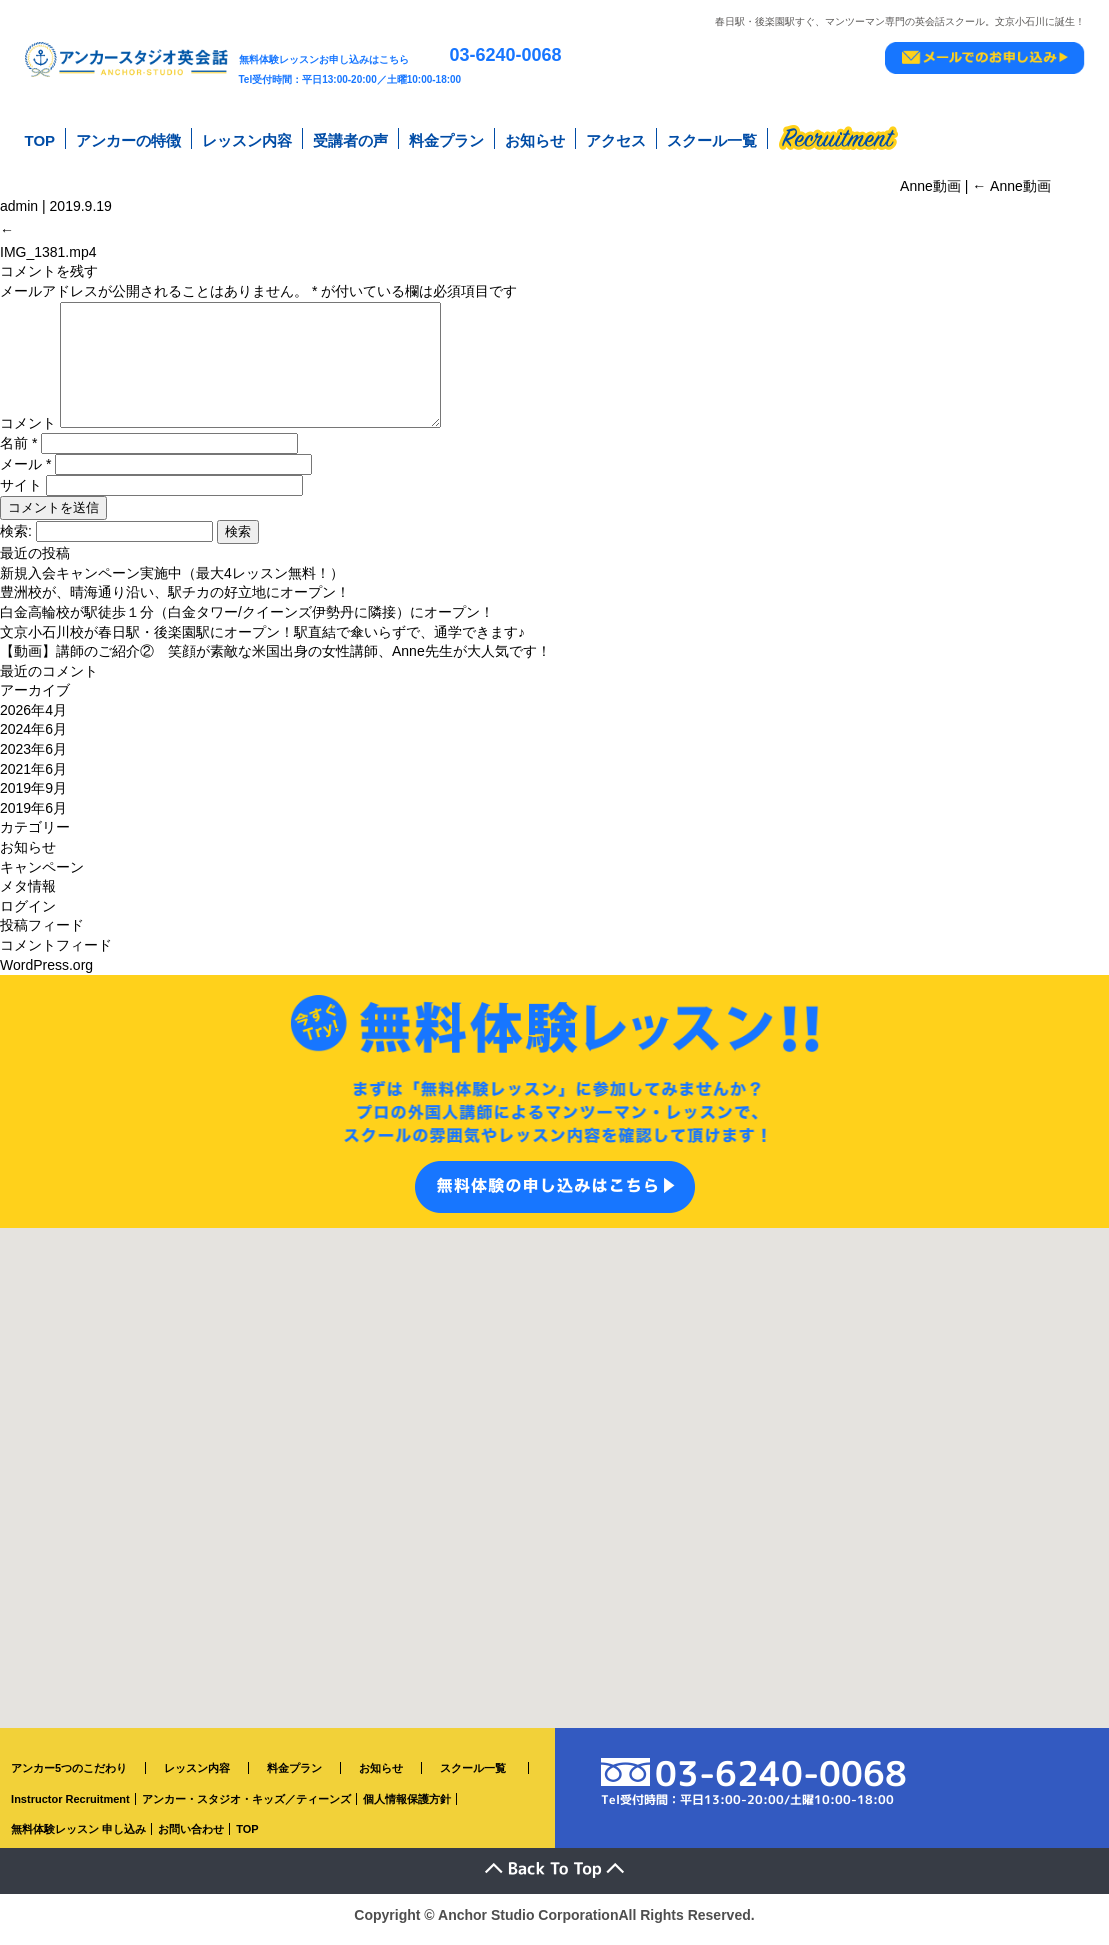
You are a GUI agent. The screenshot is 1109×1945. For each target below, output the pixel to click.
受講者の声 (350, 138)
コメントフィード (56, 955)
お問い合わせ (191, 1839)
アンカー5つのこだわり (69, 1778)
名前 (18, 453)
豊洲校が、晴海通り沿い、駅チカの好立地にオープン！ (175, 602)
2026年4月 (33, 720)
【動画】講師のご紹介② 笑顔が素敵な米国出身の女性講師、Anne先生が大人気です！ (275, 661)
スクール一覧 (712, 138)
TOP (40, 138)
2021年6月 (33, 779)
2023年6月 (33, 759)
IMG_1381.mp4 (48, 238)
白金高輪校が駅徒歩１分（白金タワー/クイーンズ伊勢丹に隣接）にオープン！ (247, 622)
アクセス (616, 138)
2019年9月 (33, 798)
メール (25, 474)
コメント (28, 433)
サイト (21, 495)
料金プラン (446, 138)
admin (19, 199)
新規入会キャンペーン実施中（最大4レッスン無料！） (172, 583)
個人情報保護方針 (407, 1809)
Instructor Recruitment (70, 1809)
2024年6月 (33, 740)
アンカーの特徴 (128, 138)
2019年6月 (33, 818)
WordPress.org (46, 975)
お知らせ (535, 138)
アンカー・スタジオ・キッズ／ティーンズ (246, 1809)
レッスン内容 (247, 138)
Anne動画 (1011, 179)
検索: (16, 541)
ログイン (28, 916)
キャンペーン (42, 877)
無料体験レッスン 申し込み (78, 1839)
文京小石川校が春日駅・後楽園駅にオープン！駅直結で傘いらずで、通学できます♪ (262, 642)
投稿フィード (42, 935)
